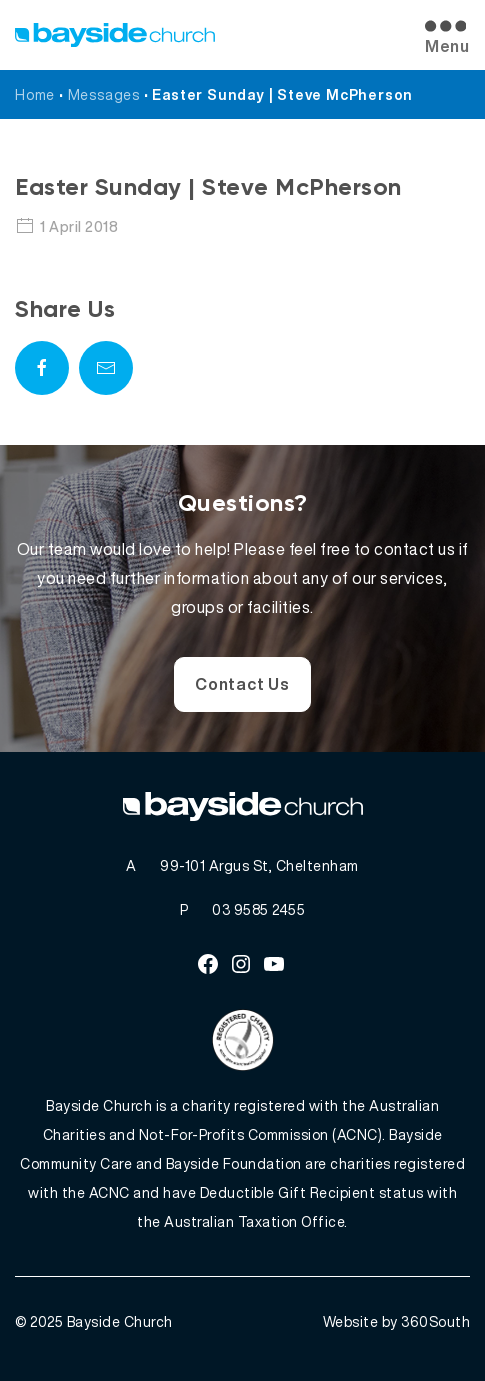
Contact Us (242, 684)
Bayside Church (120, 1321)
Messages (104, 94)
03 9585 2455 (258, 909)
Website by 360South (397, 1321)
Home (35, 94)
